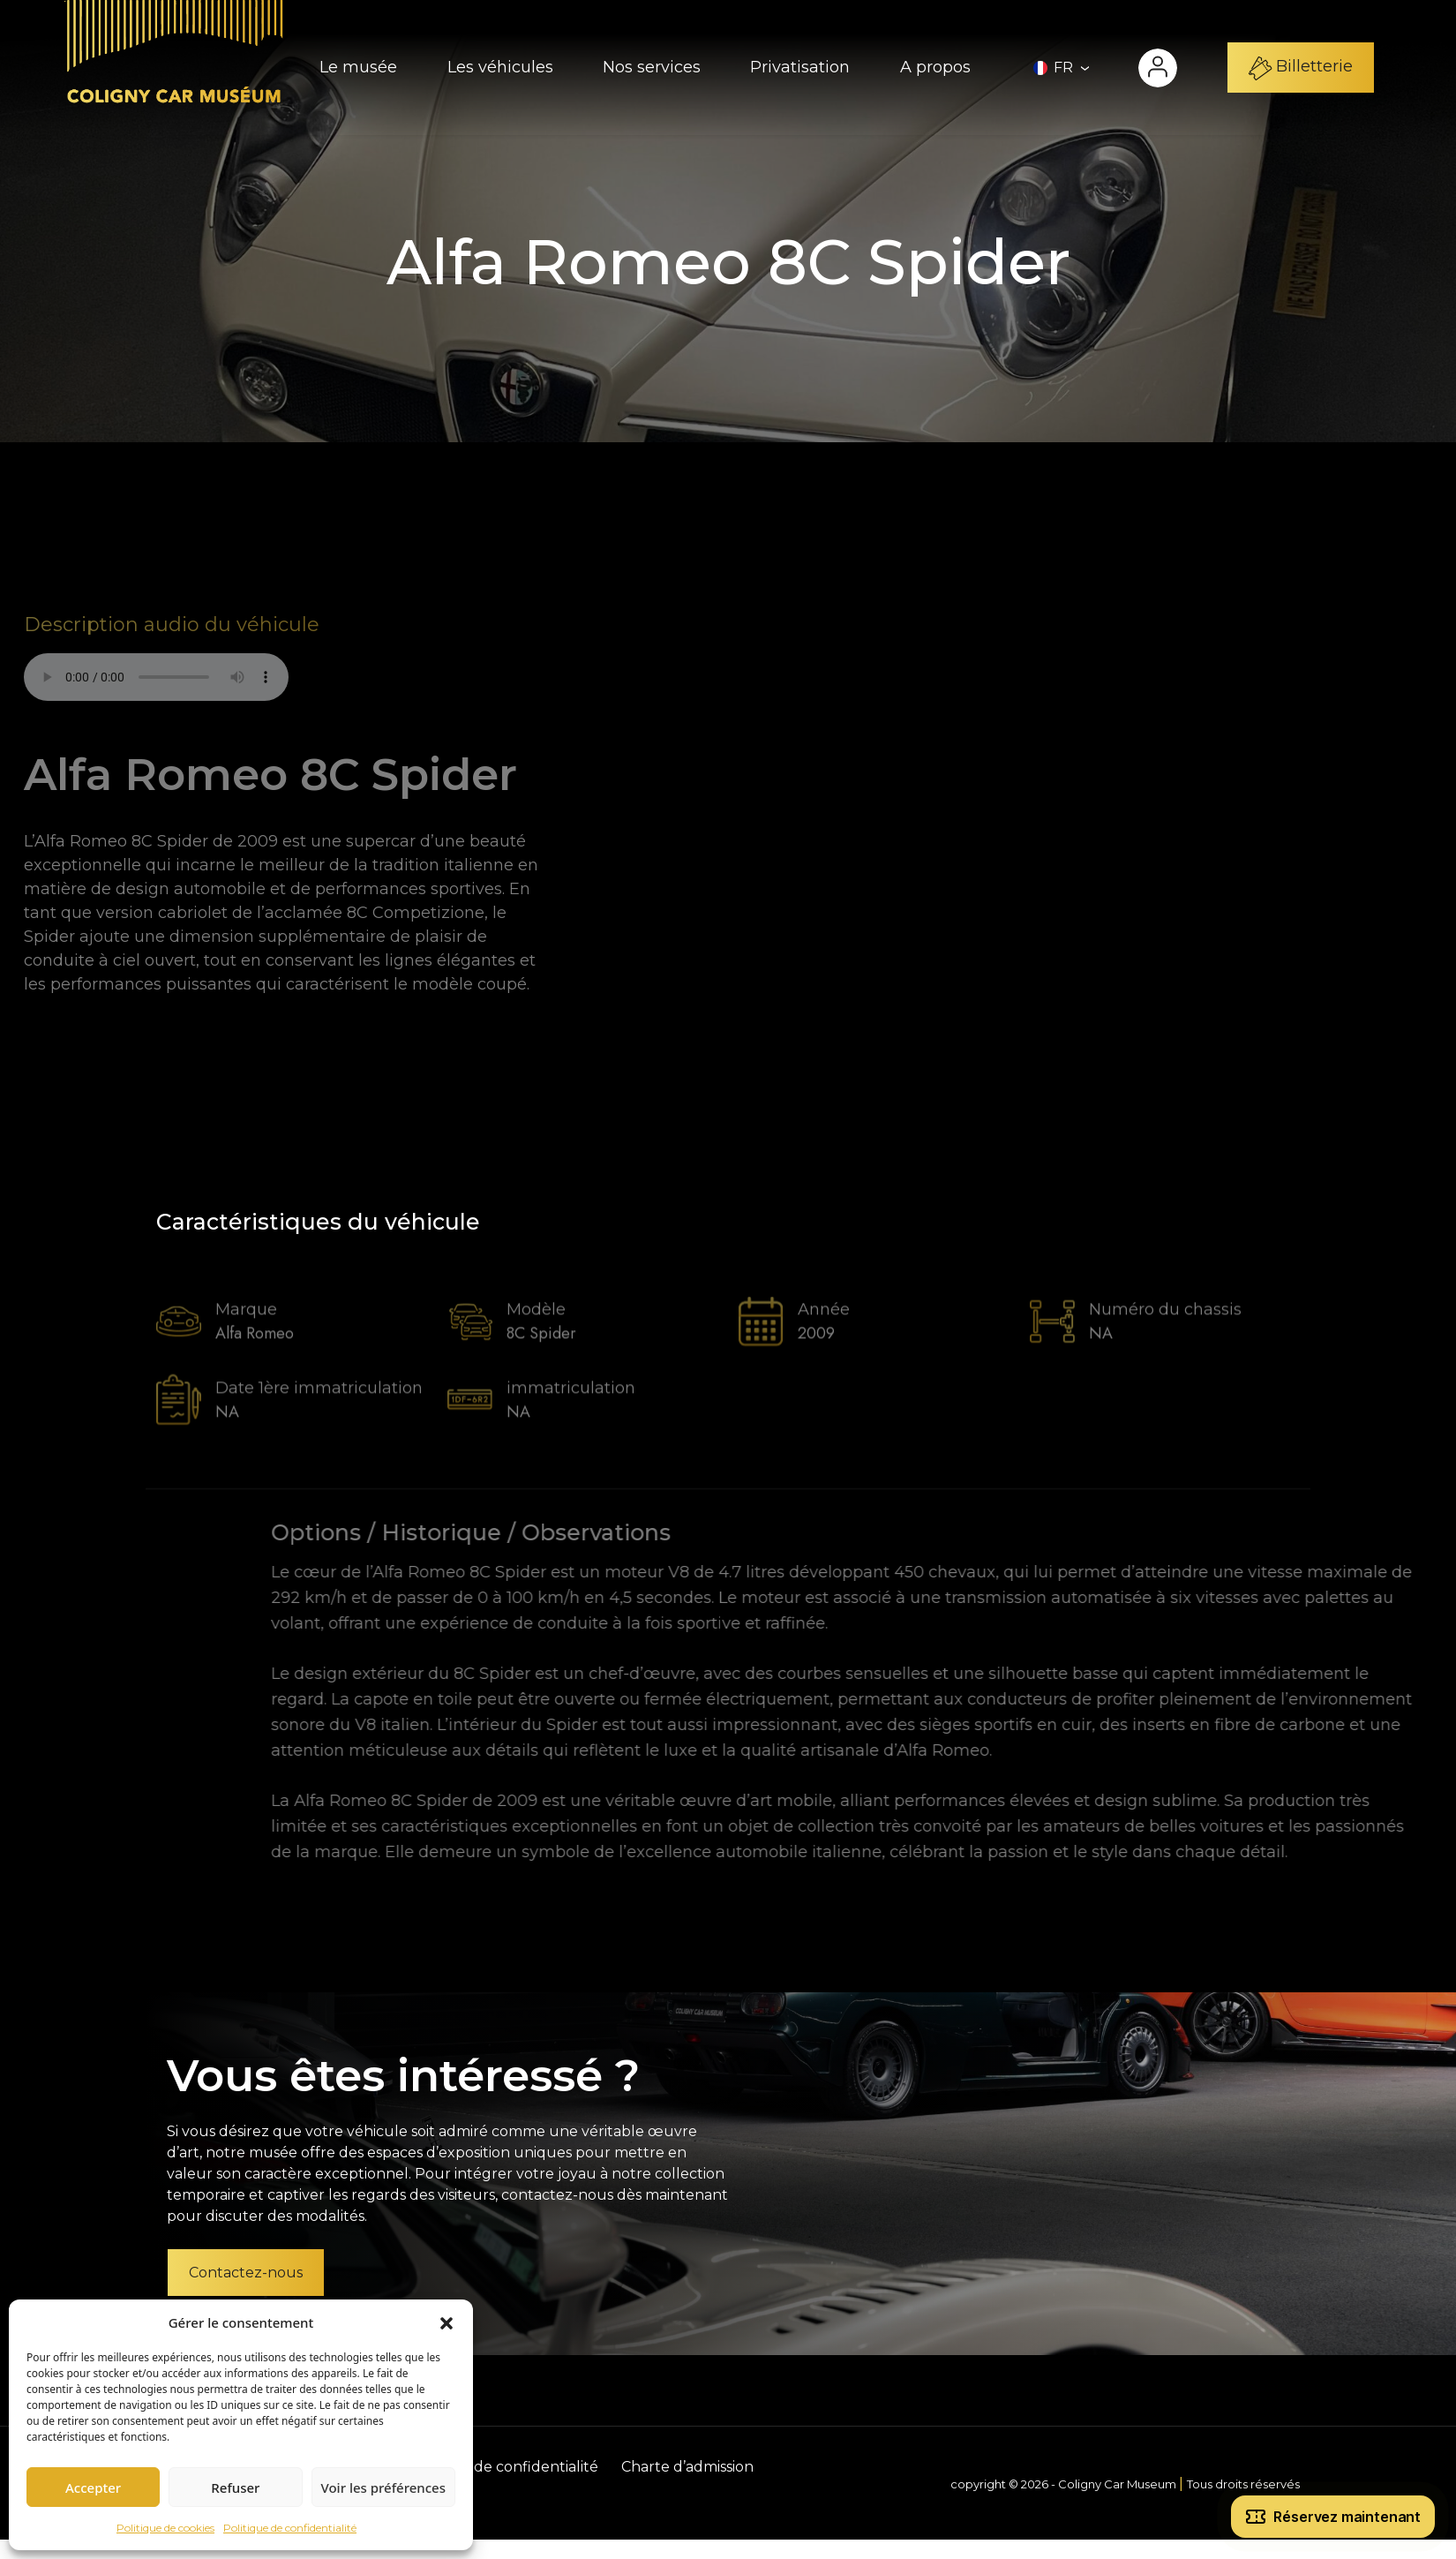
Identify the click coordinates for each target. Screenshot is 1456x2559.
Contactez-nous (246, 2272)
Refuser (235, 2487)
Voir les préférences (383, 2487)
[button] (446, 2322)
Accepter (93, 2487)
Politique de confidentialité (289, 2527)
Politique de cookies (165, 2527)
